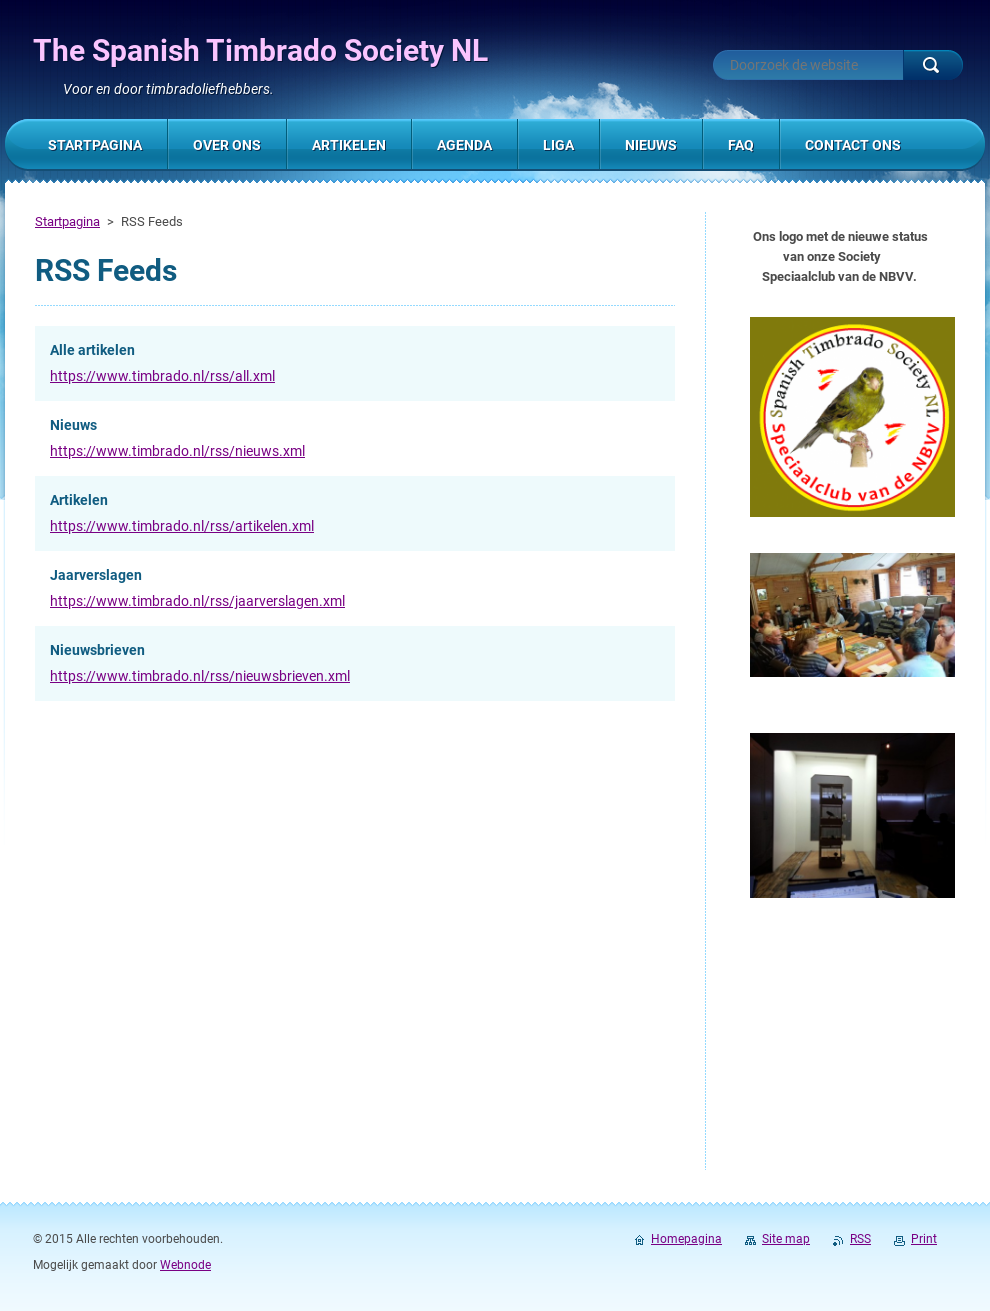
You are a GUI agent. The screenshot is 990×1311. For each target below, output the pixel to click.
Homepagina (686, 1239)
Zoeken (933, 65)
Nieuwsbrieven (97, 650)
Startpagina (67, 221)
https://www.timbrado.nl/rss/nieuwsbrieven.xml (200, 676)
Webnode (185, 1265)
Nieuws (73, 425)
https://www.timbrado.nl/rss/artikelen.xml (182, 526)
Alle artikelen (92, 350)
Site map (786, 1239)
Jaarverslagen (96, 575)
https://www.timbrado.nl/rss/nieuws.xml (177, 451)
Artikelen (79, 500)
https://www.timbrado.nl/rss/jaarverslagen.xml (197, 601)
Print (924, 1239)
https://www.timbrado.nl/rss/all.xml (162, 376)
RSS (860, 1239)
